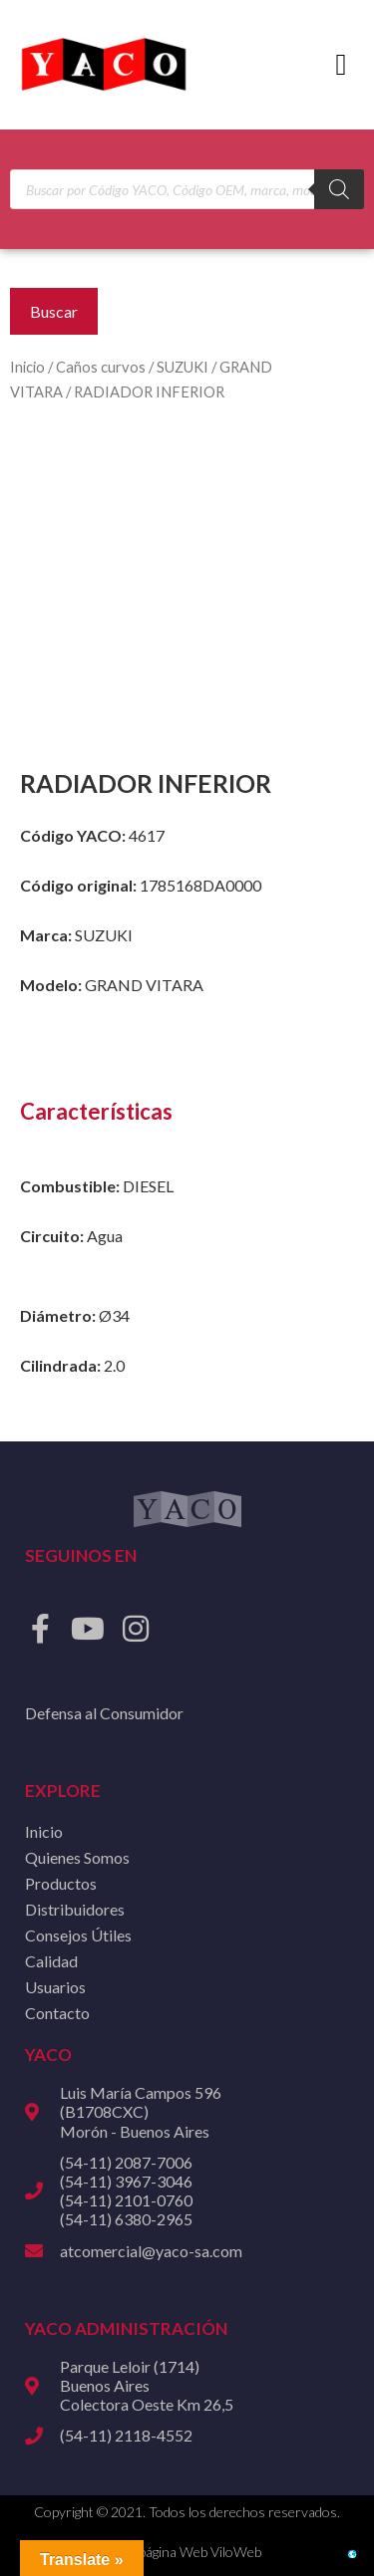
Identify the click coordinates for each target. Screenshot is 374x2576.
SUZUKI (182, 367)
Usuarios (55, 1986)
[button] (341, 65)
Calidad (51, 1960)
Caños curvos (101, 367)
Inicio (27, 367)
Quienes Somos (77, 1857)
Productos (61, 1883)
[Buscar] (339, 189)
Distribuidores (75, 1909)
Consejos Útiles (78, 1935)
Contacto (57, 2012)
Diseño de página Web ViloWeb (168, 2551)
